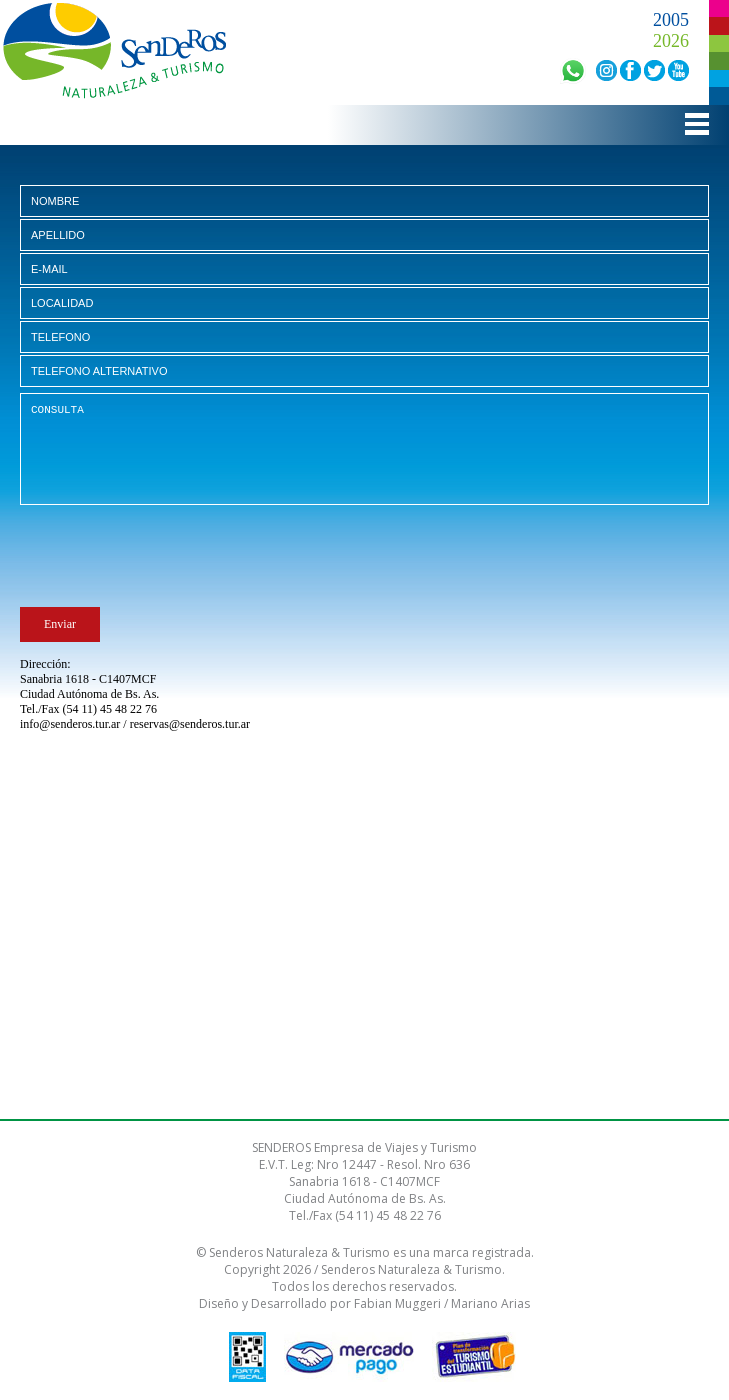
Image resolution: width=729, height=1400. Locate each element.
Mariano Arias (490, 1303)
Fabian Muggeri (397, 1303)
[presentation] (172, 560)
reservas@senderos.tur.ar (190, 724)
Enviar (60, 624)
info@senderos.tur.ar (70, 724)
